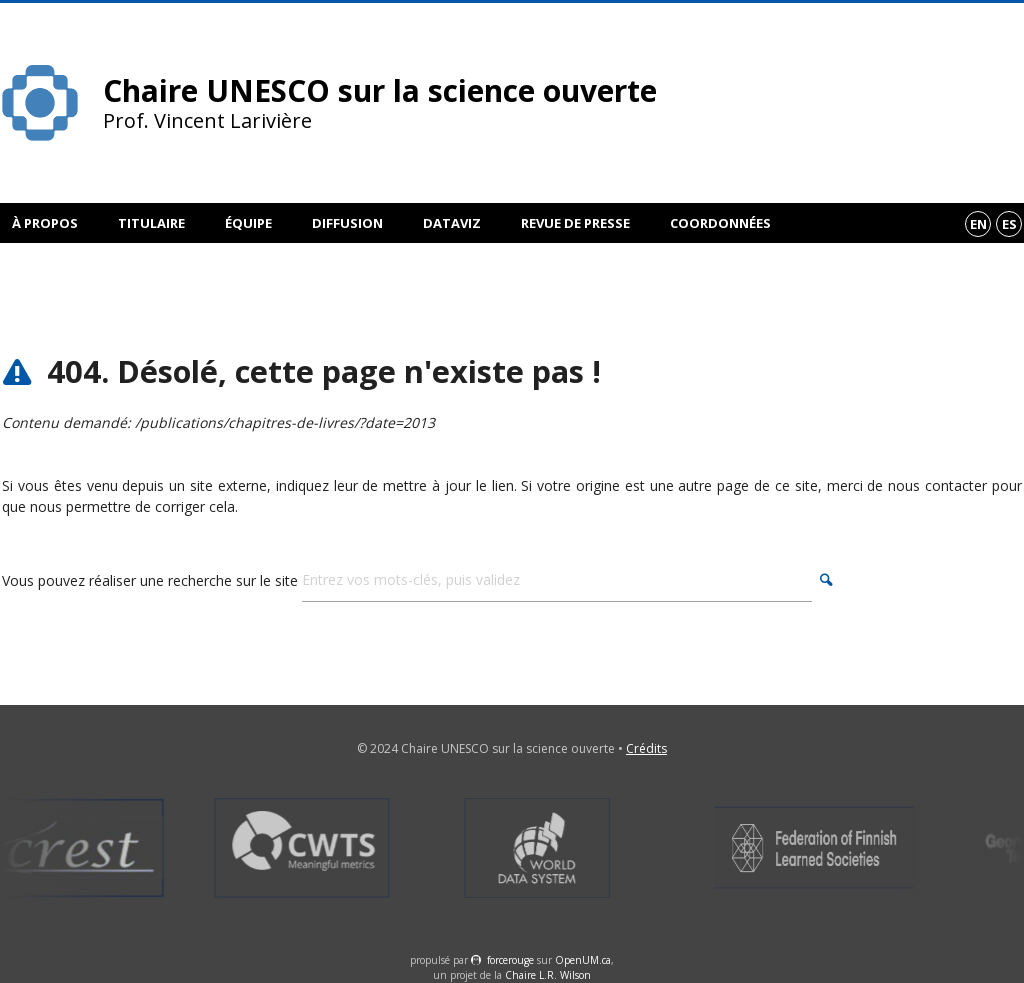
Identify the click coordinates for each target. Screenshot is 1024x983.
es (1009, 224)
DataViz (452, 223)
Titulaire (151, 223)
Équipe (248, 223)
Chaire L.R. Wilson (548, 975)
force (510, 960)
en (978, 224)
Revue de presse (575, 223)
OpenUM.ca (583, 960)
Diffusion (347, 223)
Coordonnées (720, 223)
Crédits (646, 748)
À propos (45, 223)
